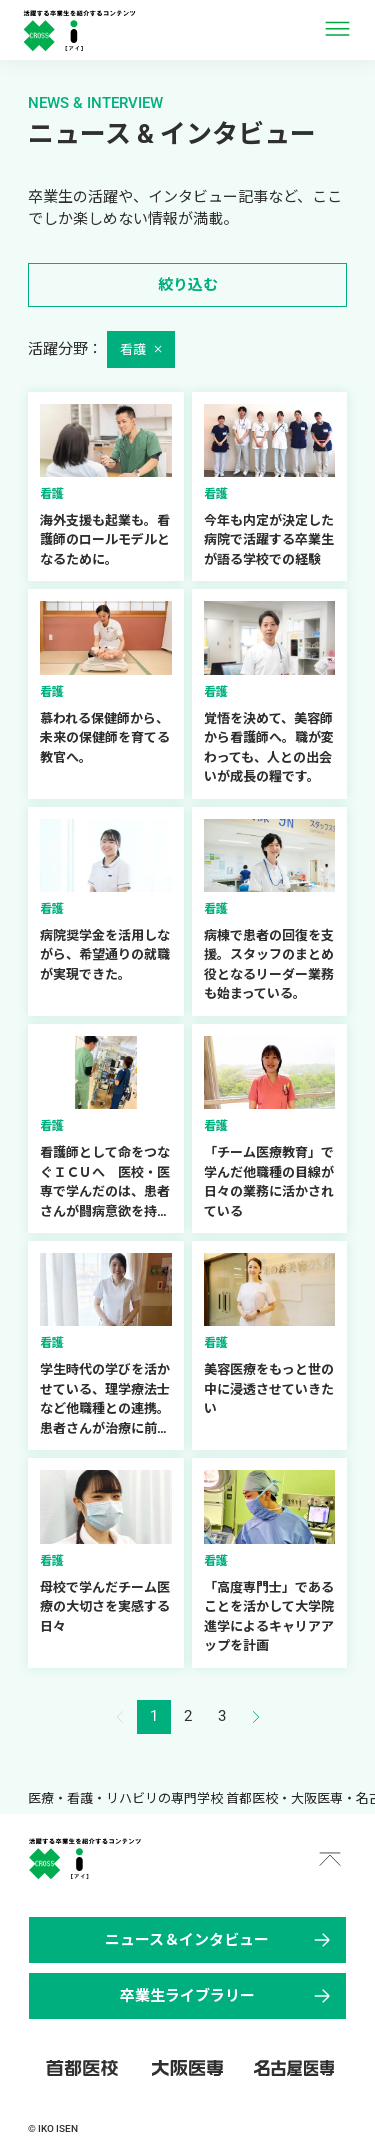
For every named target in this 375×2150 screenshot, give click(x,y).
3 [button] (222, 1716)
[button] (256, 1717)
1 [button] (154, 1716)
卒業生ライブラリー (227, 1996)
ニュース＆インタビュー (219, 1940)
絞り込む (188, 285)
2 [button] (188, 1716)
